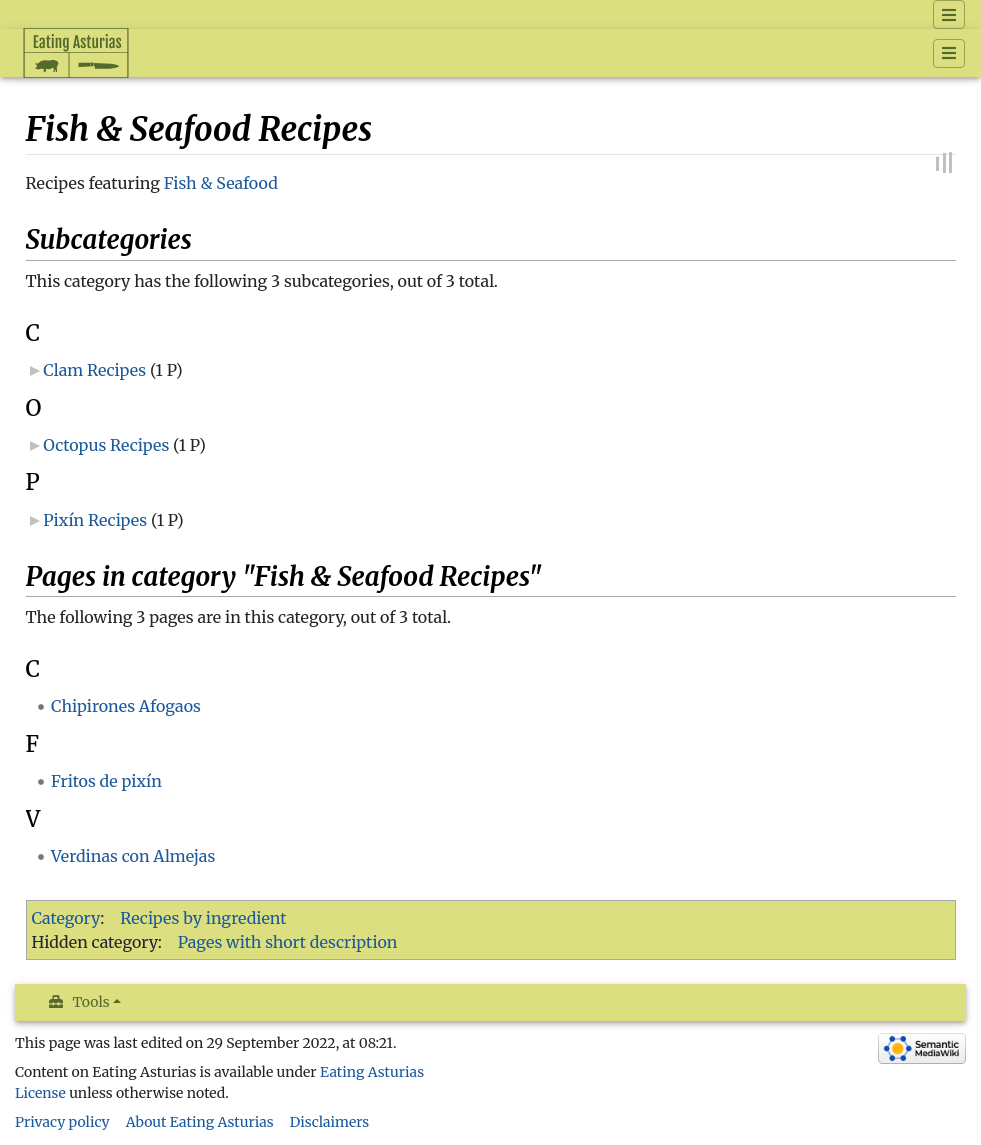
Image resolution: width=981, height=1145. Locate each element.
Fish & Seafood (221, 183)
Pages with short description (288, 942)
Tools (91, 1002)
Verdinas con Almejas (133, 856)
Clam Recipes (94, 370)
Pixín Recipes (95, 520)
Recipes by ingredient (203, 918)
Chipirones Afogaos (126, 706)
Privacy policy (62, 1122)
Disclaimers (330, 1122)
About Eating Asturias (200, 1122)
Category (66, 918)
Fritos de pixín (106, 781)
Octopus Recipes (106, 445)
